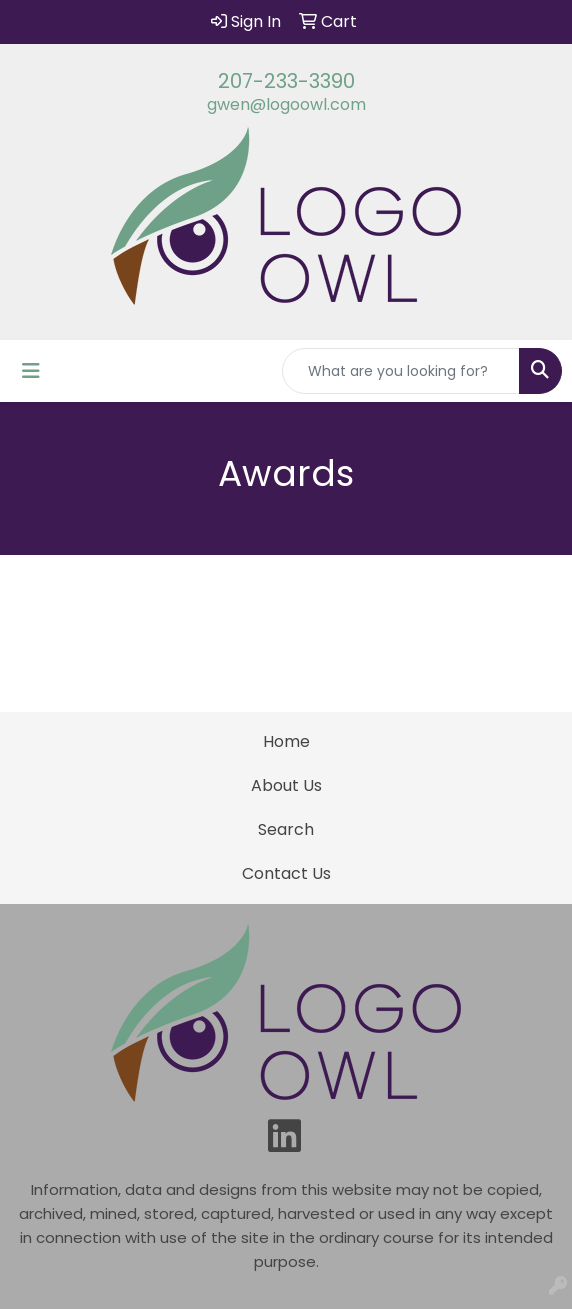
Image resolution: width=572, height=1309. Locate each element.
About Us (286, 785)
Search (286, 829)
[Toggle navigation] (31, 371)
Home (286, 741)
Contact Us (286, 873)
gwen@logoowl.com (286, 104)
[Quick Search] (401, 371)
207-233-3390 (286, 81)
